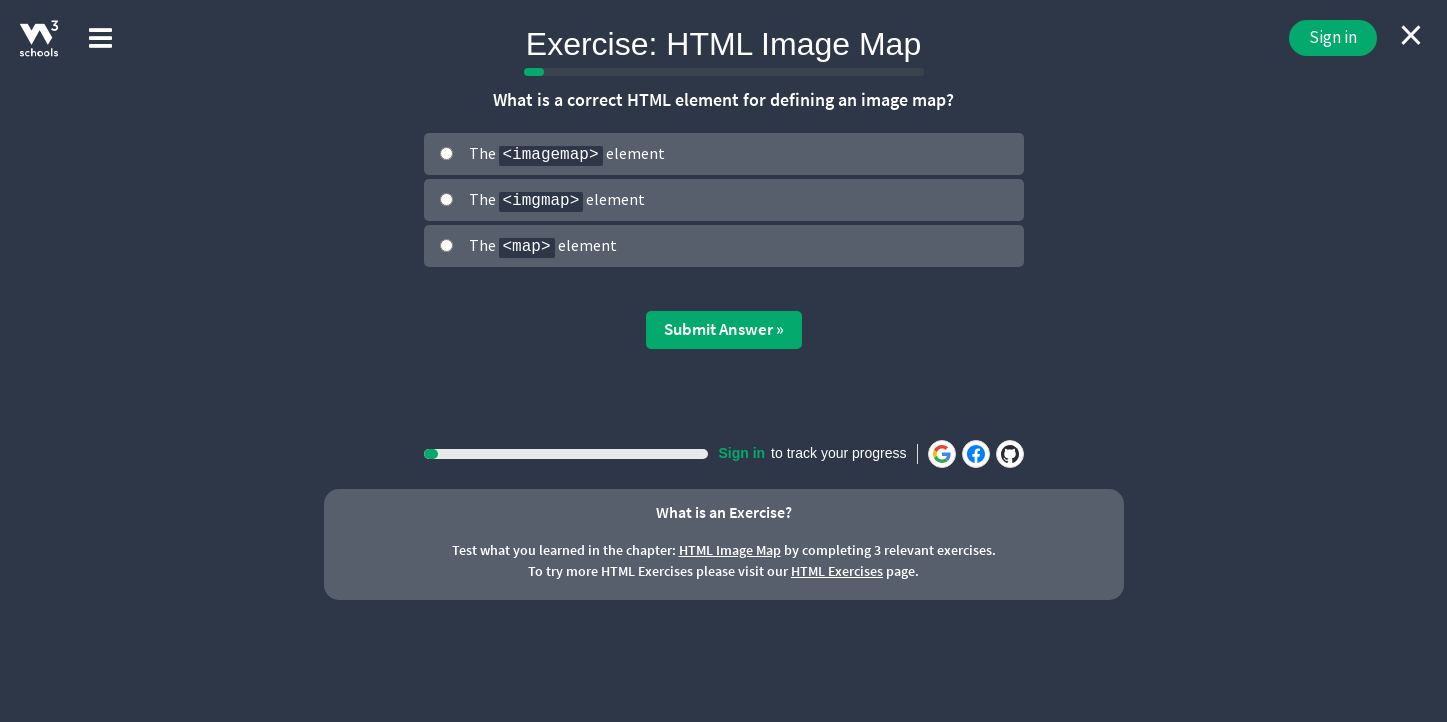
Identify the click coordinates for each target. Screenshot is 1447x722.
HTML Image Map (730, 550)
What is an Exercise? (724, 512)
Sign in (1333, 37)
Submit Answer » (724, 329)
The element (567, 154)
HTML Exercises (837, 571)
